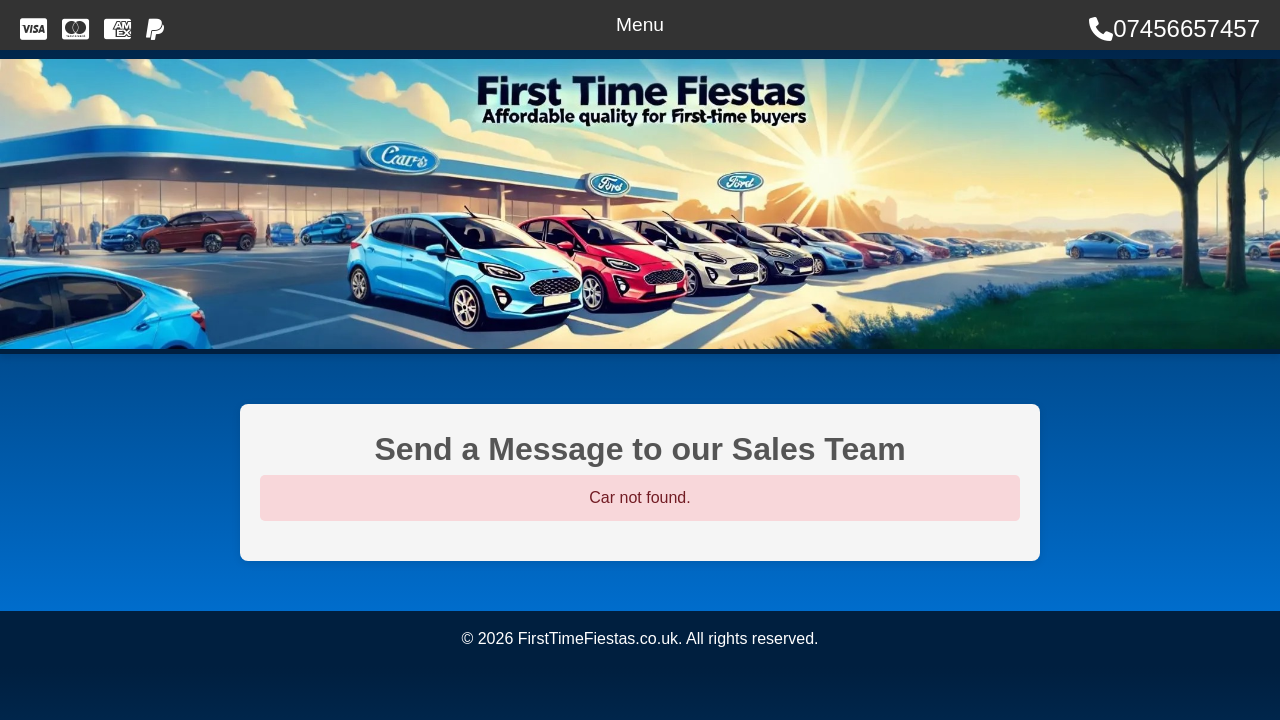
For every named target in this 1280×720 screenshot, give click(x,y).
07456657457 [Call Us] (1174, 28)
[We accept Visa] (33, 29)
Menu (640, 24)
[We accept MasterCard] (75, 29)
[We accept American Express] (117, 29)
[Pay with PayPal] (155, 29)
